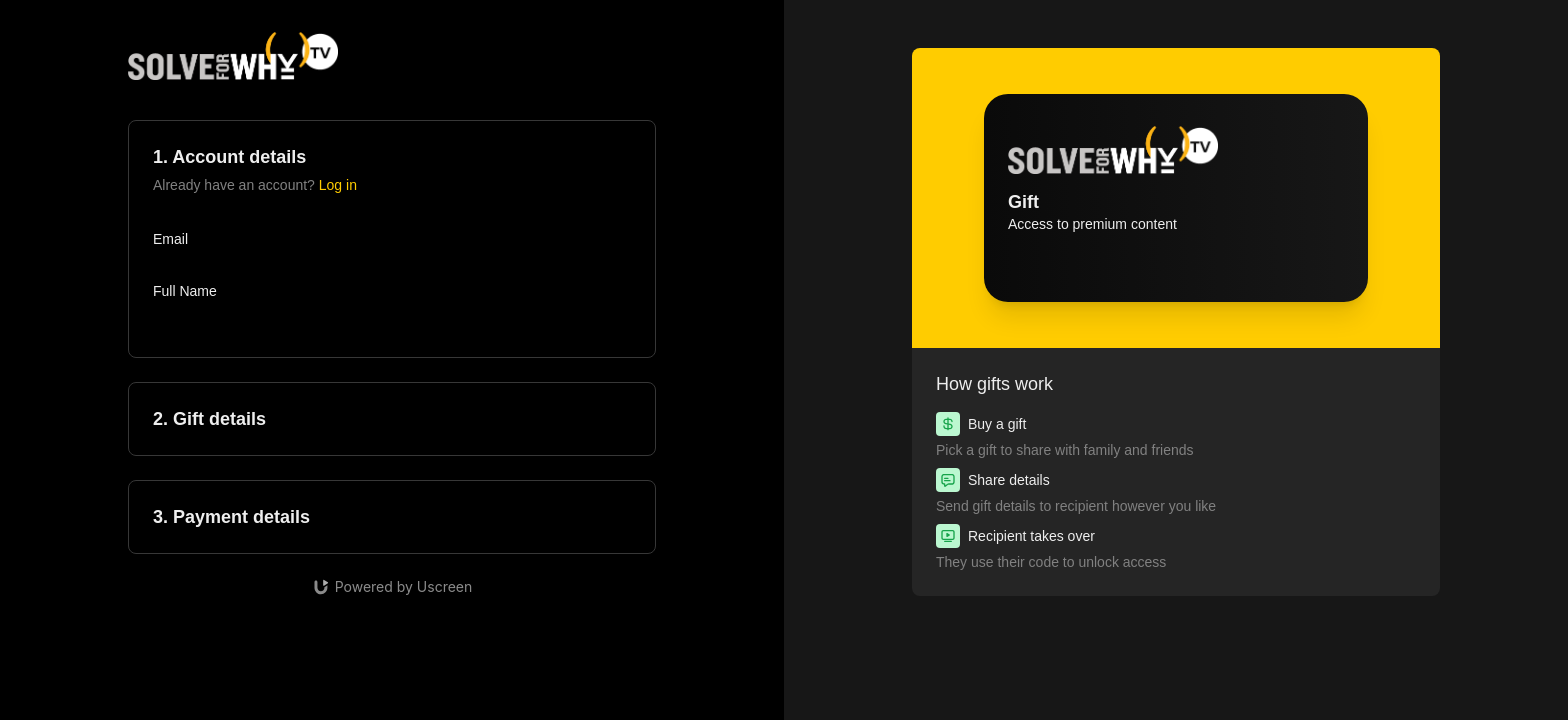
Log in (338, 185)
